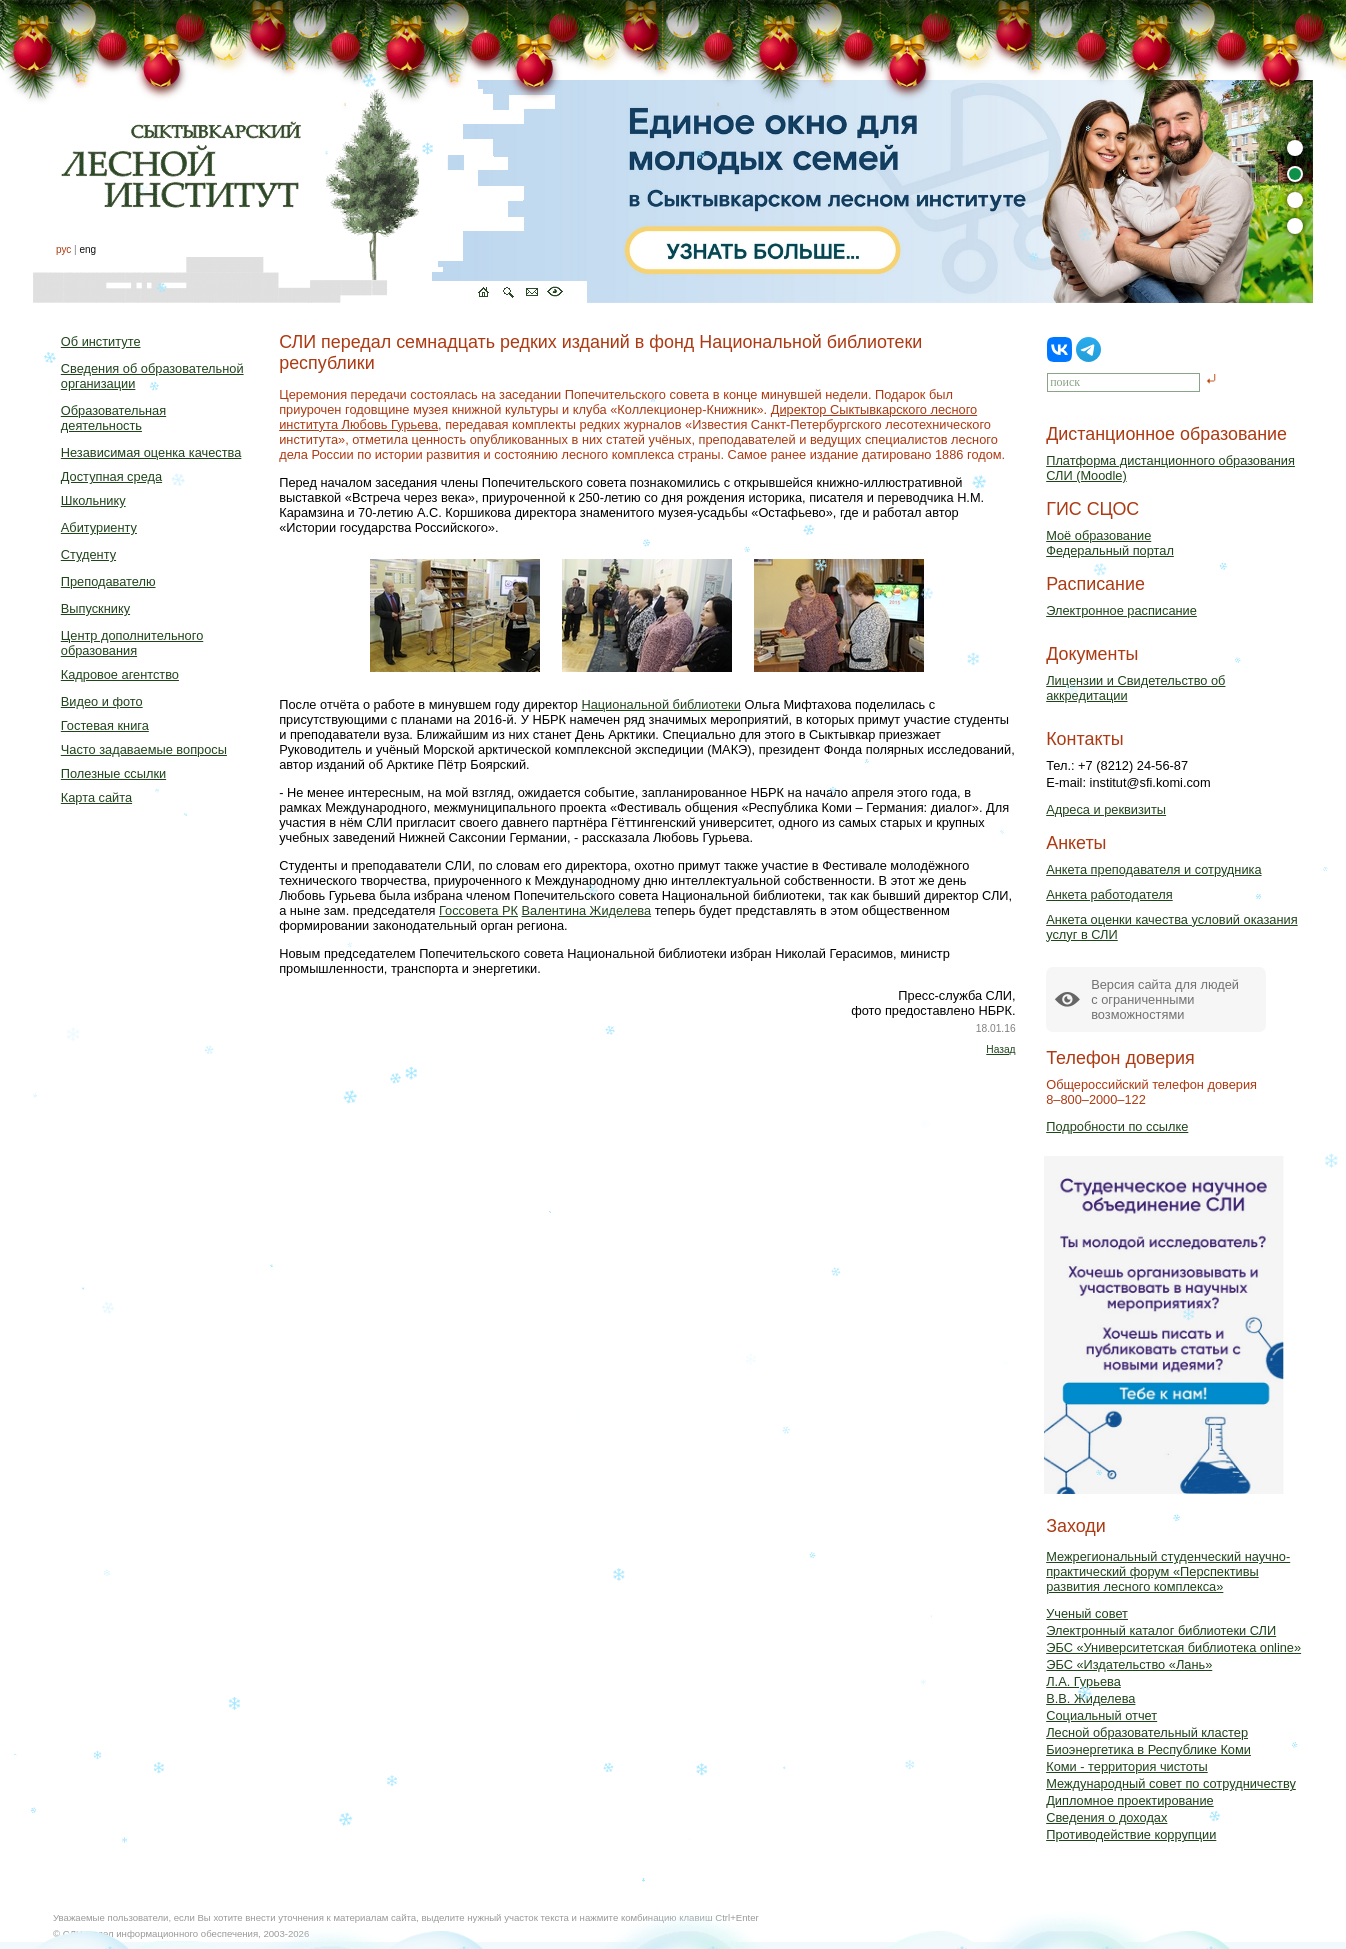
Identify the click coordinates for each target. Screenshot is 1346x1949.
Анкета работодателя (1109, 894)
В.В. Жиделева (1090, 1698)
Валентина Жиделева (587, 910)
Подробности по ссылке (1117, 1126)
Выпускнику (95, 608)
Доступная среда (111, 476)
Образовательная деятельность (113, 418)
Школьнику (93, 500)
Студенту (88, 554)
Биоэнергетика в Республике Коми (1148, 1749)
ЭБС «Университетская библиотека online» (1173, 1647)
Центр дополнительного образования (132, 643)
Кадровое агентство (120, 674)
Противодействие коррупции (1131, 1834)
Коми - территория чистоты (1127, 1766)
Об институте (101, 341)
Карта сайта (96, 797)
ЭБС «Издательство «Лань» (1129, 1664)
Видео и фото (102, 701)
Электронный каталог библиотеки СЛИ (1161, 1630)
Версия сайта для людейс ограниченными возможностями (1165, 999)
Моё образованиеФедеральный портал (1110, 543)
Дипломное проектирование (1130, 1800)
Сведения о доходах (1106, 1817)
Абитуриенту (99, 527)
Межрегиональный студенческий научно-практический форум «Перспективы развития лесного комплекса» (1168, 1571)
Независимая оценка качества (151, 452)
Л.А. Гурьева (1083, 1681)
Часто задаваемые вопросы (144, 749)
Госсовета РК (478, 910)
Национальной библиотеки (660, 704)
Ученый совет (1087, 1613)
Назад (1000, 1049)
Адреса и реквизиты (1106, 809)
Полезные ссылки (113, 773)
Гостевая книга (105, 725)
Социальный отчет (1101, 1715)
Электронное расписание (1121, 610)
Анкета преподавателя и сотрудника (1153, 869)
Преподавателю (108, 581)
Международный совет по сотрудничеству (1171, 1783)
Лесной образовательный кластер (1147, 1732)
